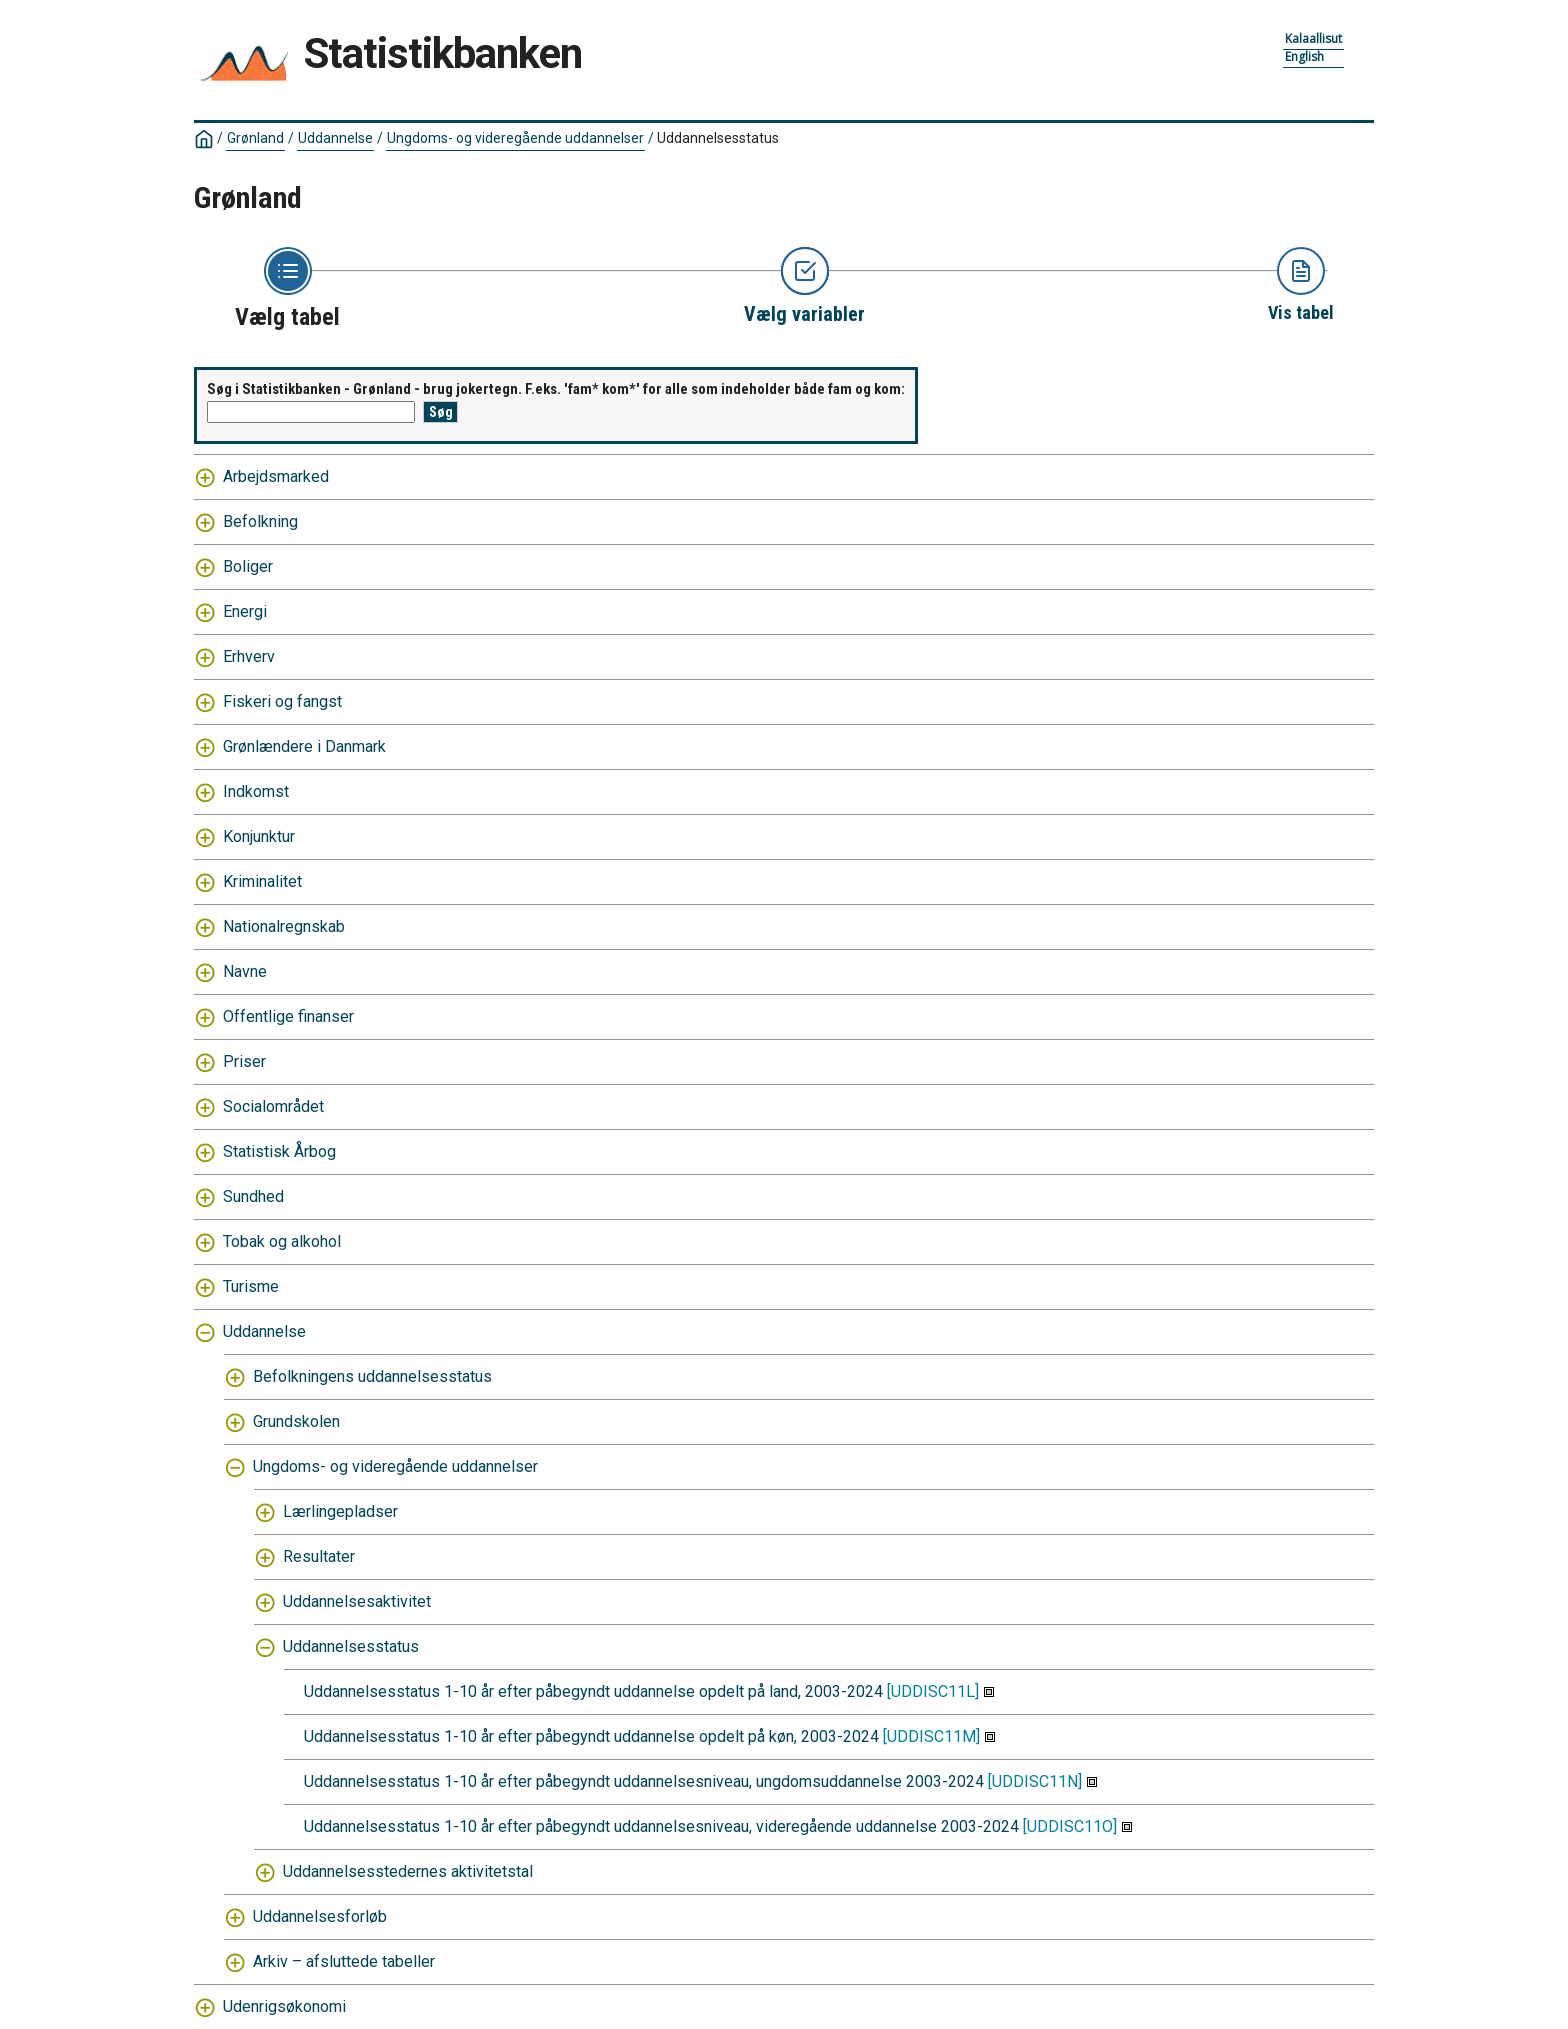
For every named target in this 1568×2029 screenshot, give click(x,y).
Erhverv (249, 656)
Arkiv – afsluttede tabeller (344, 1961)
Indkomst (256, 791)
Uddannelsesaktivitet (357, 1601)
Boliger (248, 566)
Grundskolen (296, 1421)
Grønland (255, 138)
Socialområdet (273, 1106)
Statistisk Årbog (279, 1151)
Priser (244, 1061)
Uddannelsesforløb (320, 1916)
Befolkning (260, 521)
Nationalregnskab (284, 926)
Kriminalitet (262, 881)
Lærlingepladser (340, 1511)
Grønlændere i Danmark (304, 746)
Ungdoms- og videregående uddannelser (515, 138)
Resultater (319, 1556)
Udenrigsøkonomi (284, 2006)
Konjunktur (259, 836)
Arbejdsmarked (276, 476)
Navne (245, 971)
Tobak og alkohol (282, 1241)
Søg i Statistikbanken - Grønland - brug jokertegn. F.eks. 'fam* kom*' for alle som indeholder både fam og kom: (556, 389)
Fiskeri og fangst (282, 701)
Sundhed (253, 1196)
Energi (245, 611)
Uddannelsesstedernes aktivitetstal (408, 1871)
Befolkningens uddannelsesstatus (372, 1376)
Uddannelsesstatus (718, 138)
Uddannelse (335, 138)
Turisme (251, 1286)
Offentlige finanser (288, 1016)
